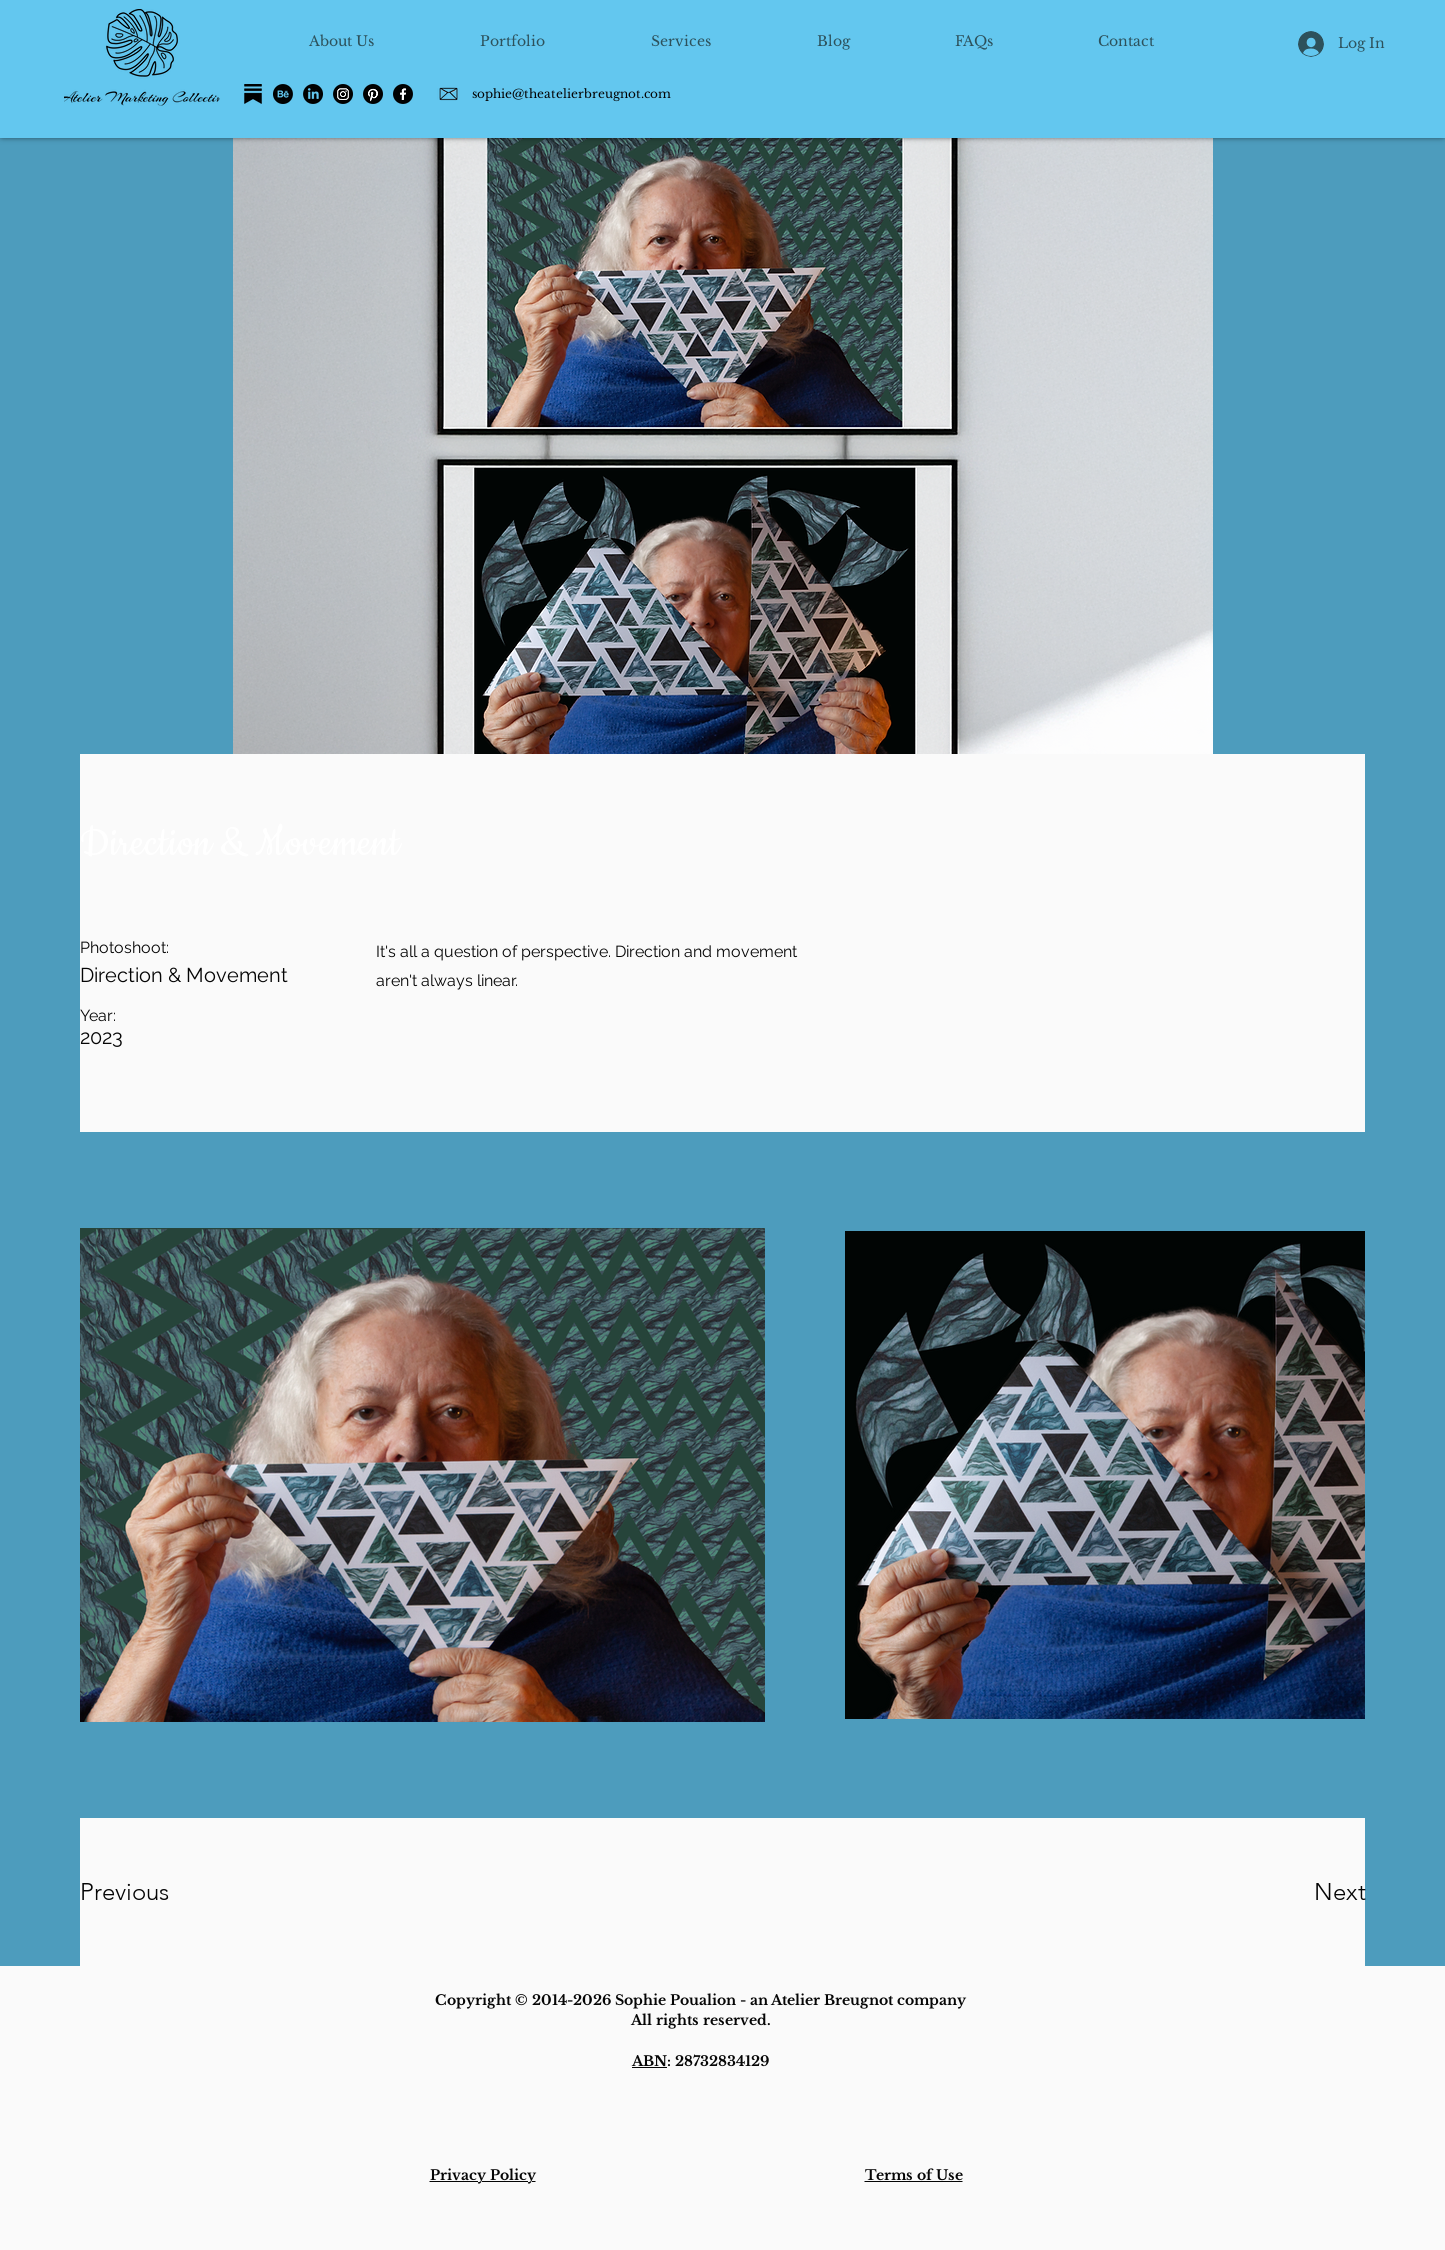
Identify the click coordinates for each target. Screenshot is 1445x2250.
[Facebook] (403, 94)
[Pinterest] (373, 94)
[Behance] (283, 94)
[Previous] (151, 1892)
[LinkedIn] (313, 94)
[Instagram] (343, 94)
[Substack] (253, 94)
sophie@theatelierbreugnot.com (571, 93)
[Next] (1300, 1892)
